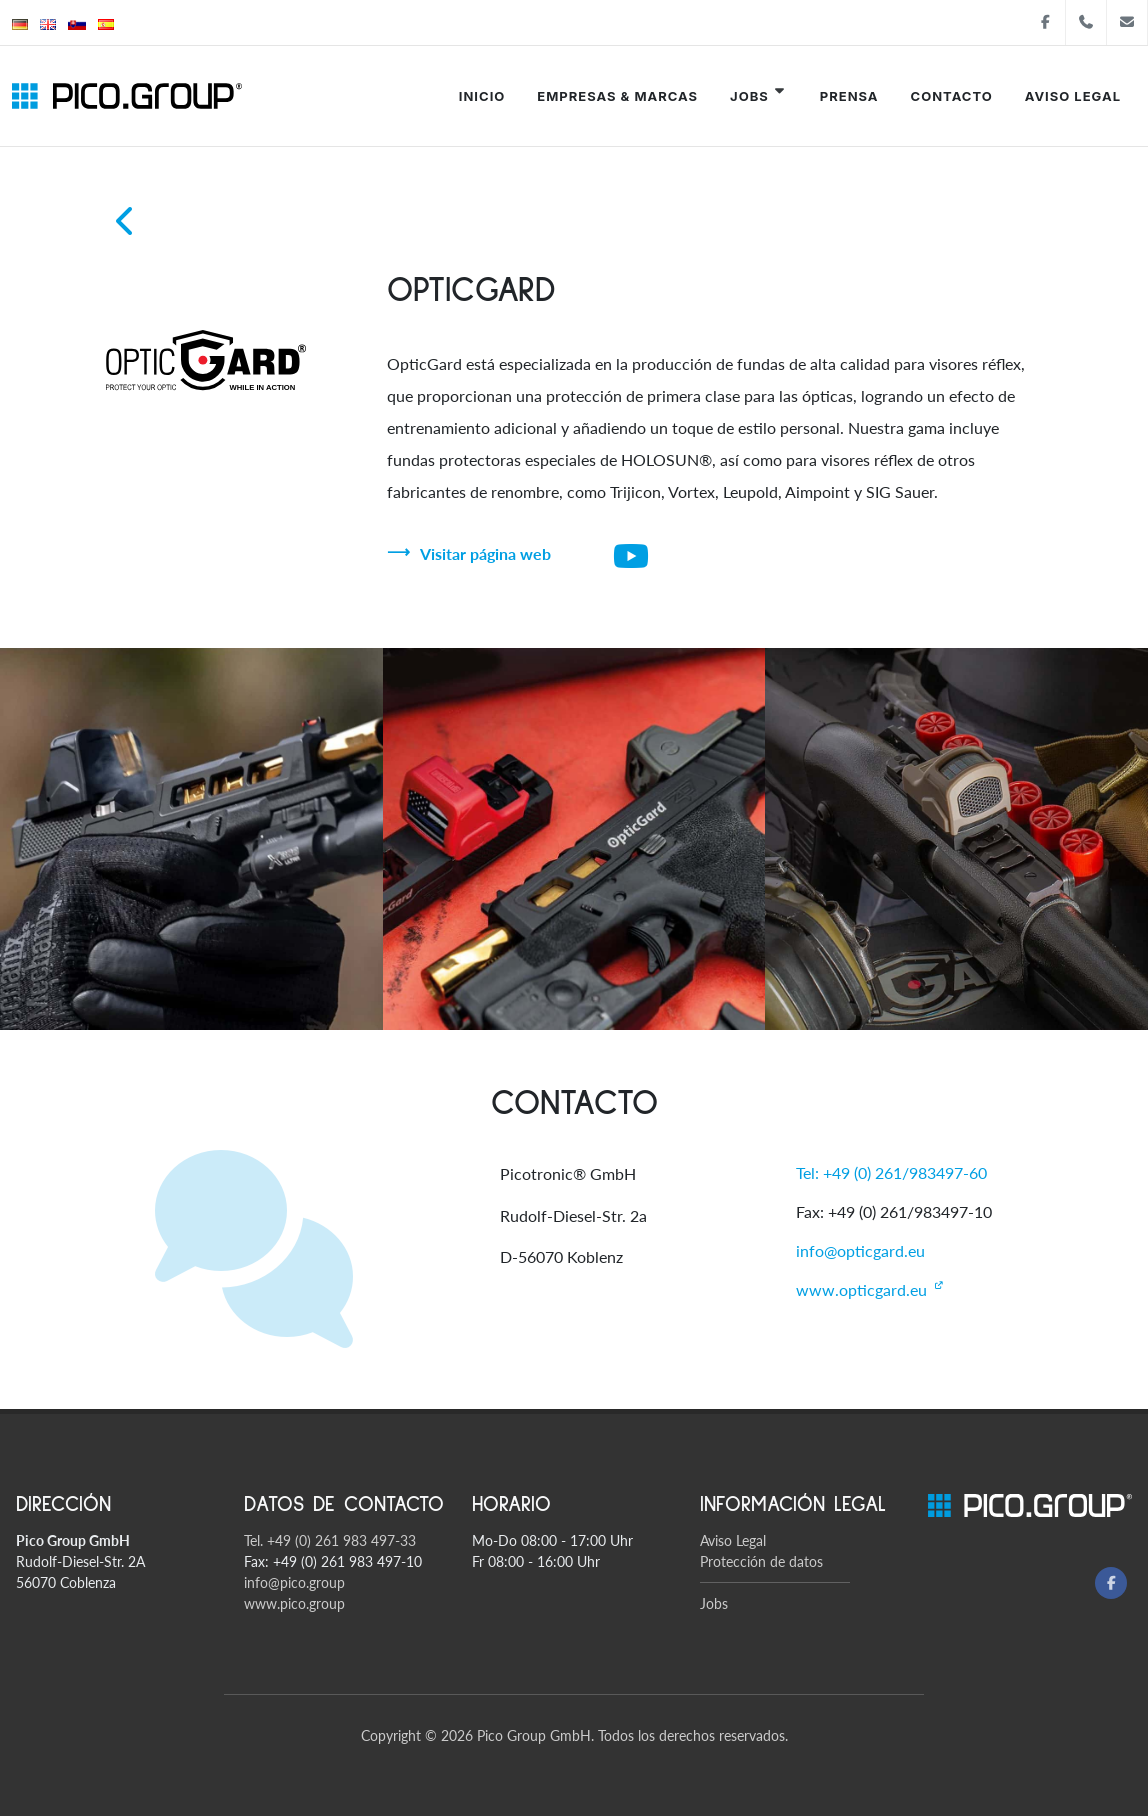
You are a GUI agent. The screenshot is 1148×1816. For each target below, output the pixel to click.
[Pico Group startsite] (127, 96)
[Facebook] (1111, 1583)
